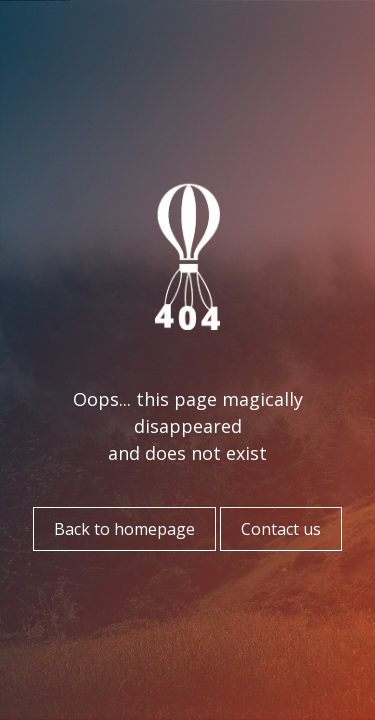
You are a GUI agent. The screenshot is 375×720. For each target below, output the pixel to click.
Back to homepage (124, 529)
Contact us (281, 529)
